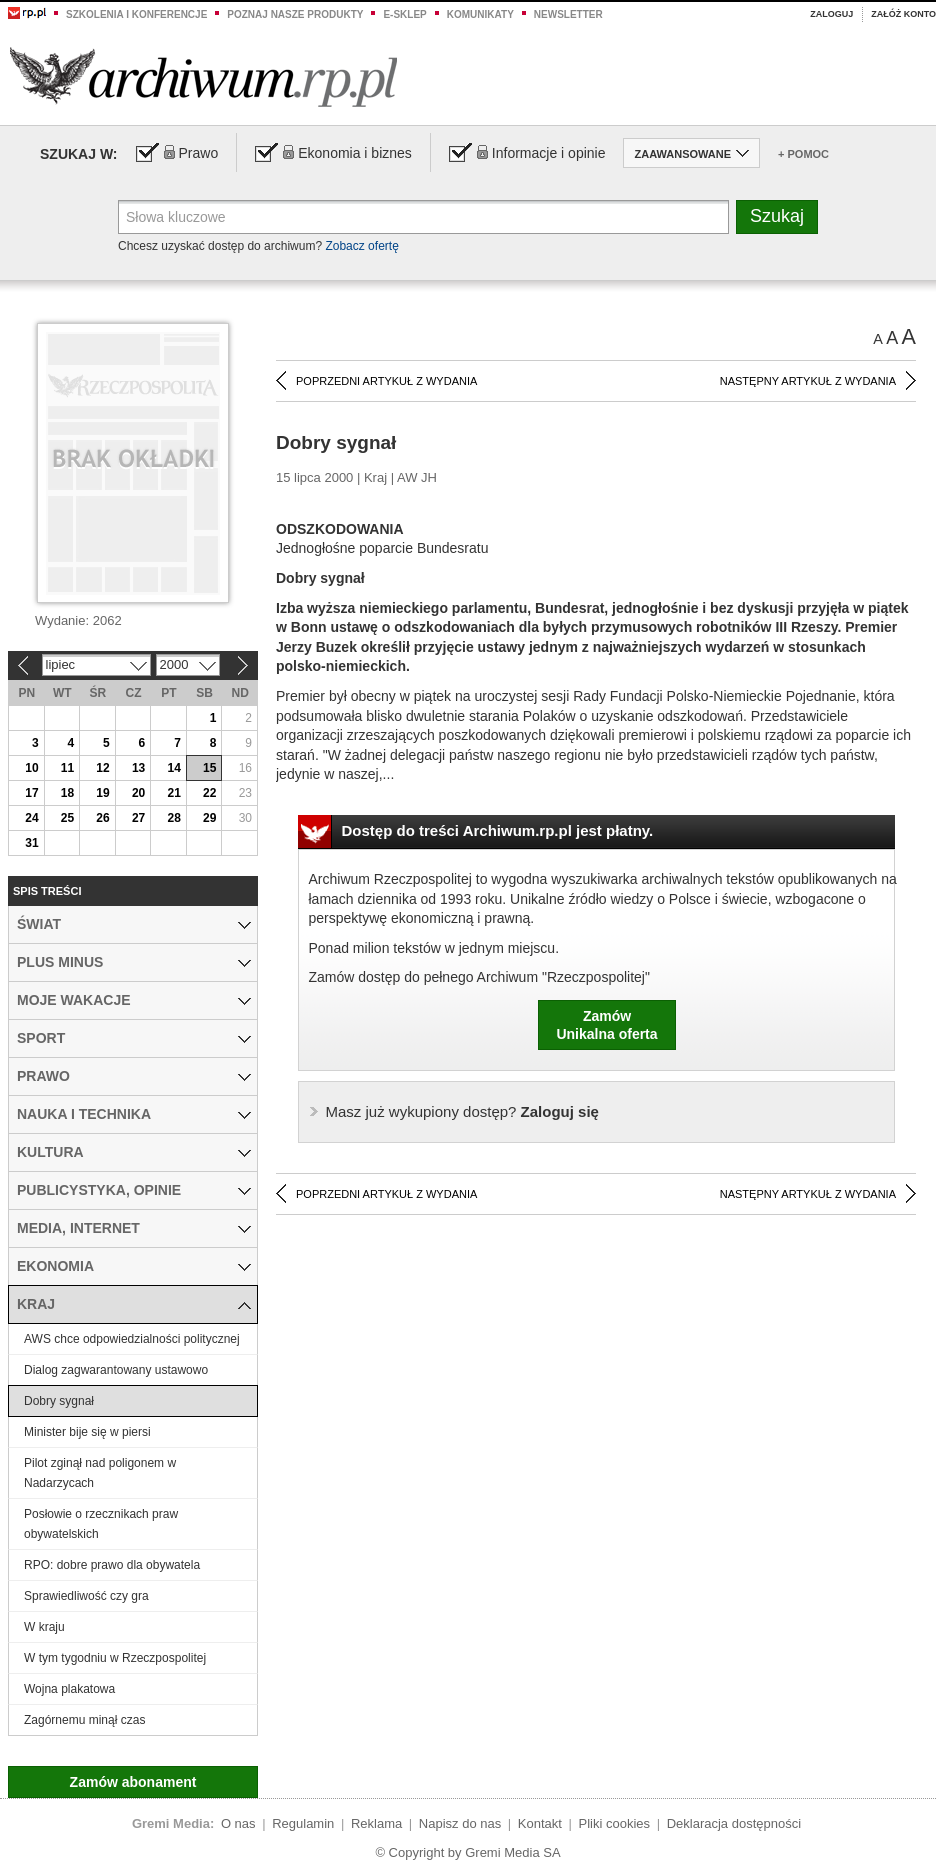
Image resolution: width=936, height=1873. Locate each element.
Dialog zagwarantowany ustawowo (116, 1370)
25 (67, 818)
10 (31, 768)
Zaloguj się (462, 1111)
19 (102, 793)
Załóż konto (903, 14)
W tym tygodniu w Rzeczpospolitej (115, 1658)
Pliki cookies (615, 1823)
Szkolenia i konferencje (136, 14)
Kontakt (540, 1823)
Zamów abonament (133, 1782)
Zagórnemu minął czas (84, 1720)
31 (31, 843)
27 (138, 818)
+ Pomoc (803, 154)
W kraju (44, 1627)
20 (138, 793)
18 (67, 793)
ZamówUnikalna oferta (606, 1025)
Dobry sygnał (59, 1401)
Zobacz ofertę (361, 246)
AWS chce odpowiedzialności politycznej (132, 1339)
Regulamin (303, 1823)
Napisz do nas (460, 1823)
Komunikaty (480, 14)
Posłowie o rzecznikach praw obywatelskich (101, 1524)
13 (138, 768)
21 (173, 793)
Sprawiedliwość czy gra (86, 1596)
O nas (238, 1823)
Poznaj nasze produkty (295, 14)
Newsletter (568, 14)
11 (67, 768)
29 (209, 818)
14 (173, 768)
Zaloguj (831, 14)
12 (102, 768)
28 (173, 818)
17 (31, 793)
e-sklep (404, 14)
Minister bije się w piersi (87, 1432)
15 (209, 768)
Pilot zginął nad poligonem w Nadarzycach (100, 1473)
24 (31, 818)
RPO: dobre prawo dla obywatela (112, 1565)
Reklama (376, 1823)
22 (209, 793)
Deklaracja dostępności (734, 1823)
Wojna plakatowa (69, 1689)
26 (102, 818)
